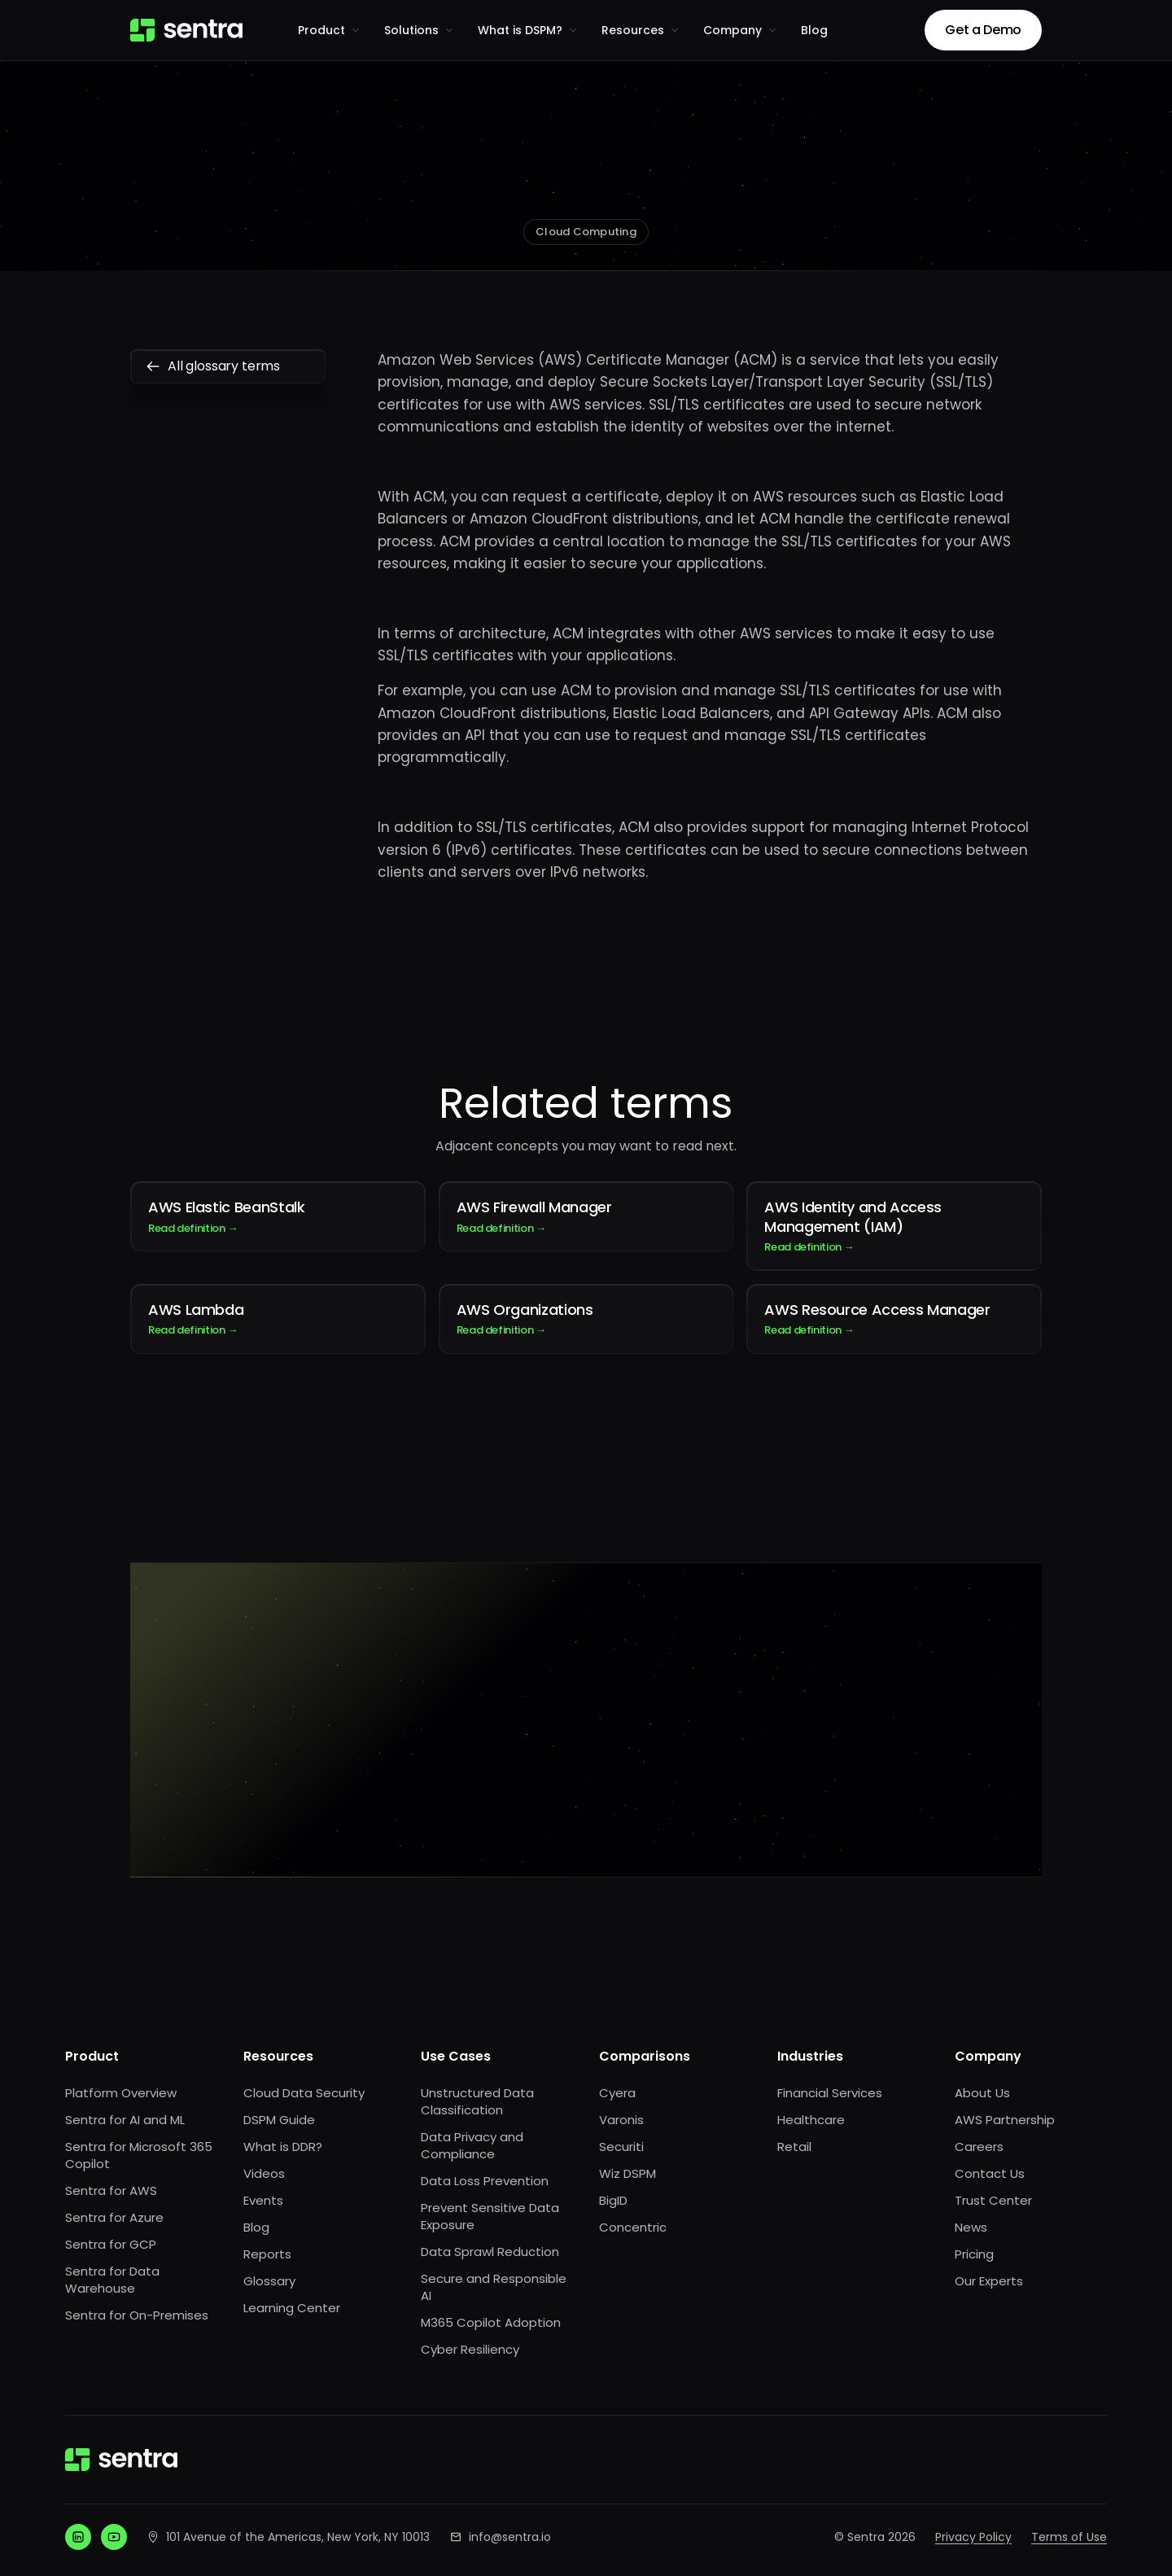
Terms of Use (1069, 2537)
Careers (979, 2146)
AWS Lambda (278, 1319)
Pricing (974, 2254)
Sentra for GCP (110, 2244)
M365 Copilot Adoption (491, 2322)
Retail (794, 2146)
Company (740, 30)
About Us (982, 2092)
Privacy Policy (973, 2537)
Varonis (621, 2119)
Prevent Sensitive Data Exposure (490, 2216)
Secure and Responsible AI (493, 2287)
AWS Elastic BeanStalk (278, 1216)
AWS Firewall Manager (586, 1216)
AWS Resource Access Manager (894, 1319)
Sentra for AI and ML (125, 2119)
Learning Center (291, 2307)
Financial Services (829, 2092)
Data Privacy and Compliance (472, 2145)
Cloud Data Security (304, 2092)
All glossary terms (228, 366)
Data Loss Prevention (485, 2180)
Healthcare (811, 2119)
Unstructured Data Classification (477, 2101)
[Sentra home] (186, 30)
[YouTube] (114, 2537)
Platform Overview (121, 2092)
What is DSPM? (528, 30)
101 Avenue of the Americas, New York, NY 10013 (298, 2537)
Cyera (617, 2092)
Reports (267, 2254)
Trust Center (993, 2200)
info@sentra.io (510, 2537)
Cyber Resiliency (470, 2349)
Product (329, 30)
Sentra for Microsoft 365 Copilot (138, 2155)
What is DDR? (282, 2146)
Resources (640, 30)
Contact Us (990, 2173)
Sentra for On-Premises (136, 2315)
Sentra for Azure (114, 2217)
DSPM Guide (279, 2119)
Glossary (269, 2280)
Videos (264, 2173)
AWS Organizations (586, 1319)
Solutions (419, 30)
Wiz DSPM (627, 2173)
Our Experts (989, 2280)
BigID (613, 2200)
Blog (814, 30)
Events (263, 2200)
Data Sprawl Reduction (490, 2251)
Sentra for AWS (111, 2190)
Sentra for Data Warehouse (112, 2280)
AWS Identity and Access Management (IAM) (894, 1226)
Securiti (621, 2146)
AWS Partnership (1005, 2119)
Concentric (633, 2227)
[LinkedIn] (78, 2537)
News (971, 2227)
